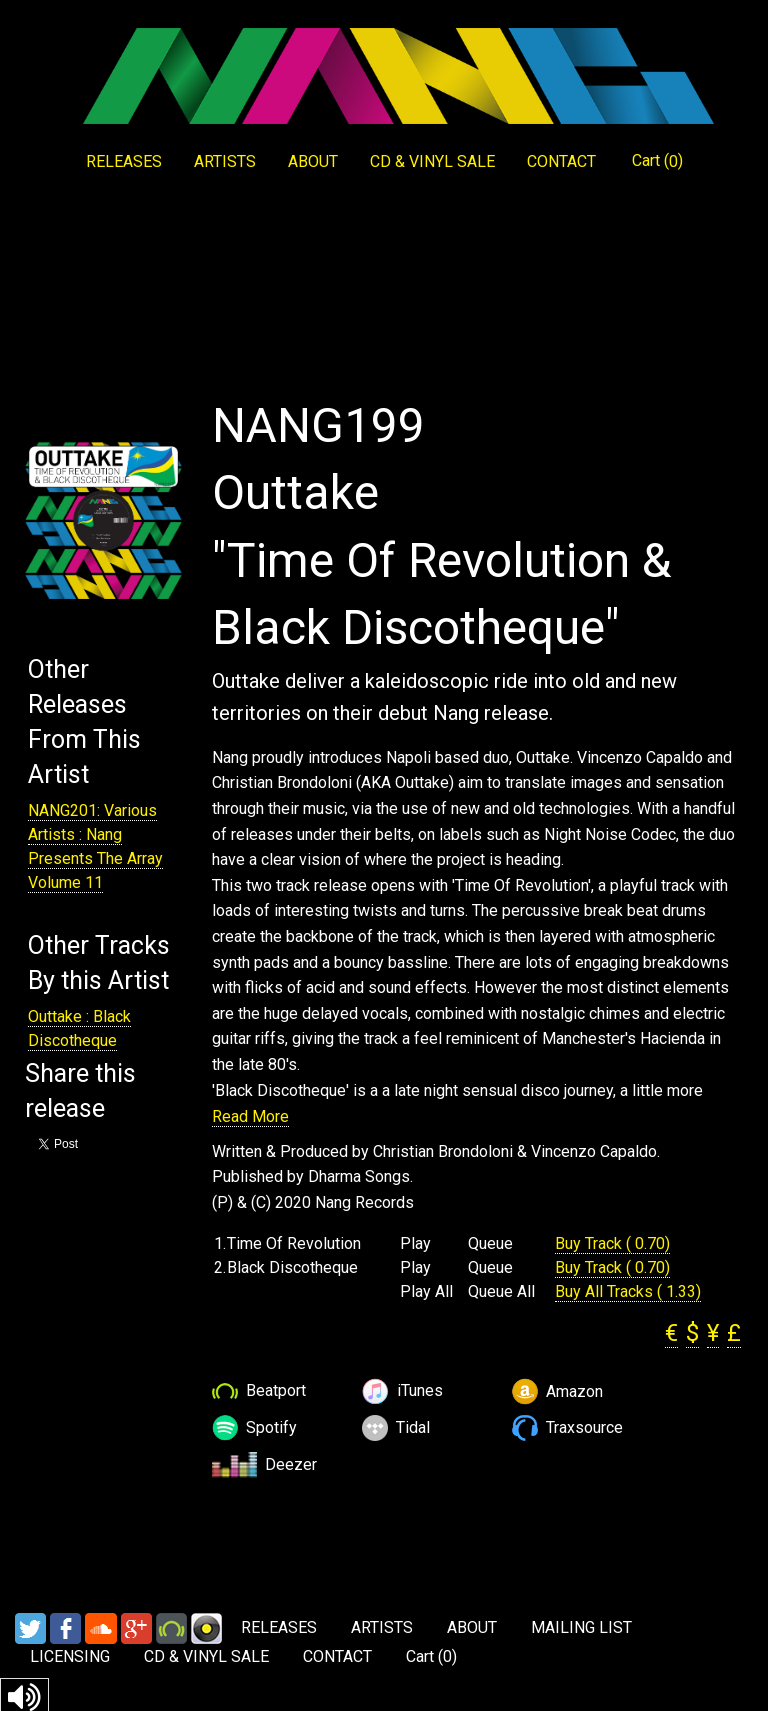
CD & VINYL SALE (432, 161)
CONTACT (561, 161)
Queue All (501, 1292)
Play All (426, 1292)
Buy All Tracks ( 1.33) (628, 1291)
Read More (250, 1116)
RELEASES (124, 161)
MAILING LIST (581, 1627)
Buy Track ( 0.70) (612, 1243)
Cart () (657, 161)
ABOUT (313, 161)
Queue (490, 1244)
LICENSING (70, 1656)
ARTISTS (225, 161)
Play (415, 1244)
